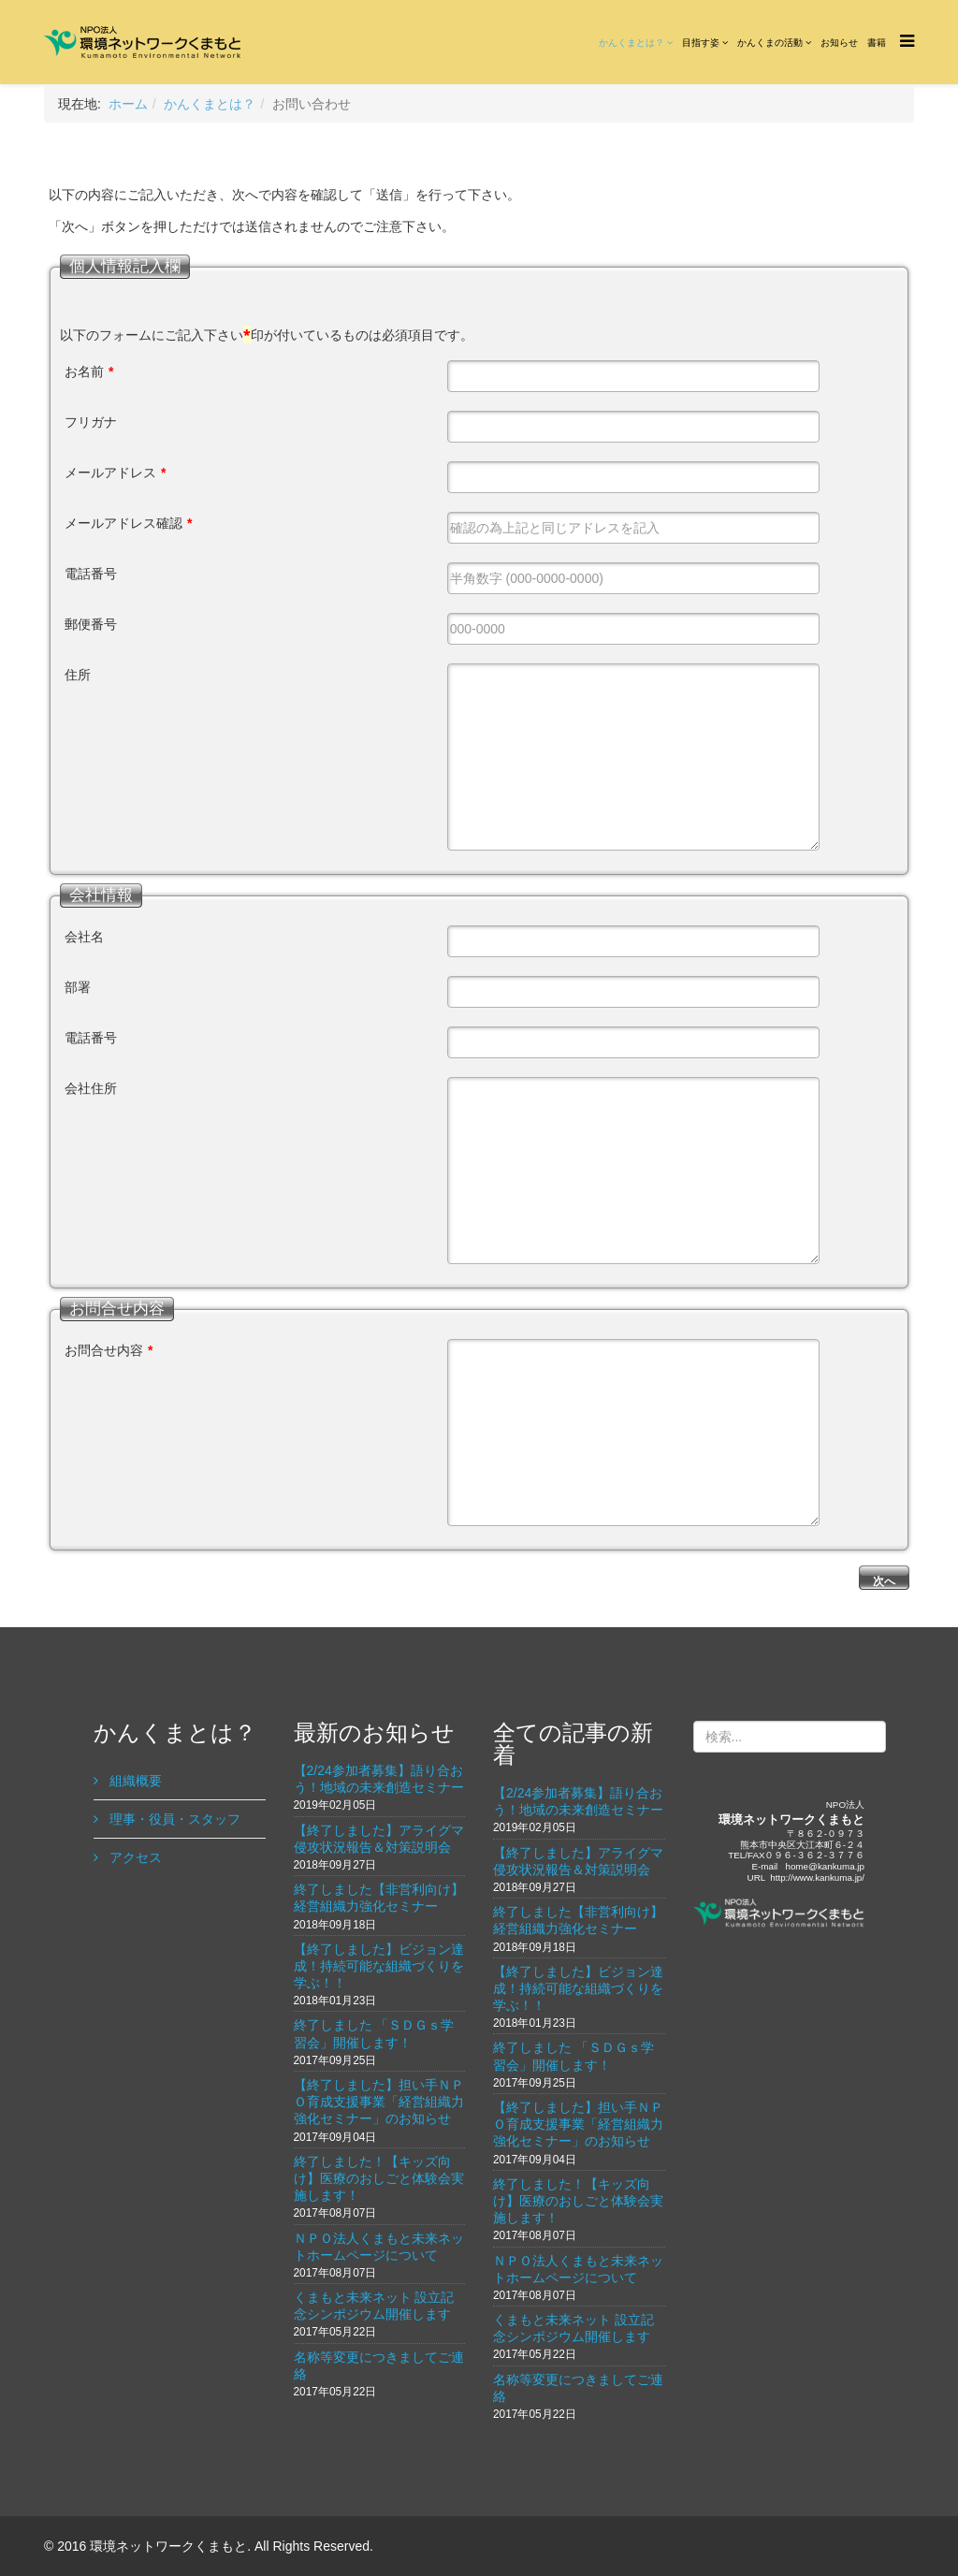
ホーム (128, 103)
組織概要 (134, 1780)
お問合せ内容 (108, 1350)
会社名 (84, 936)
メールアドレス (115, 472)
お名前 (89, 371)
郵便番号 (91, 624)
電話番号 (91, 573)
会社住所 (91, 1088)
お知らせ (839, 42)
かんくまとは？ (631, 42)
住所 (78, 674)
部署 (78, 987)
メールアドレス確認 (128, 523)
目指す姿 (700, 42)
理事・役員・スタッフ (173, 1819)
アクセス (134, 1857)
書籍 (876, 42)
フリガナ (91, 422)
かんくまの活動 (770, 42)
